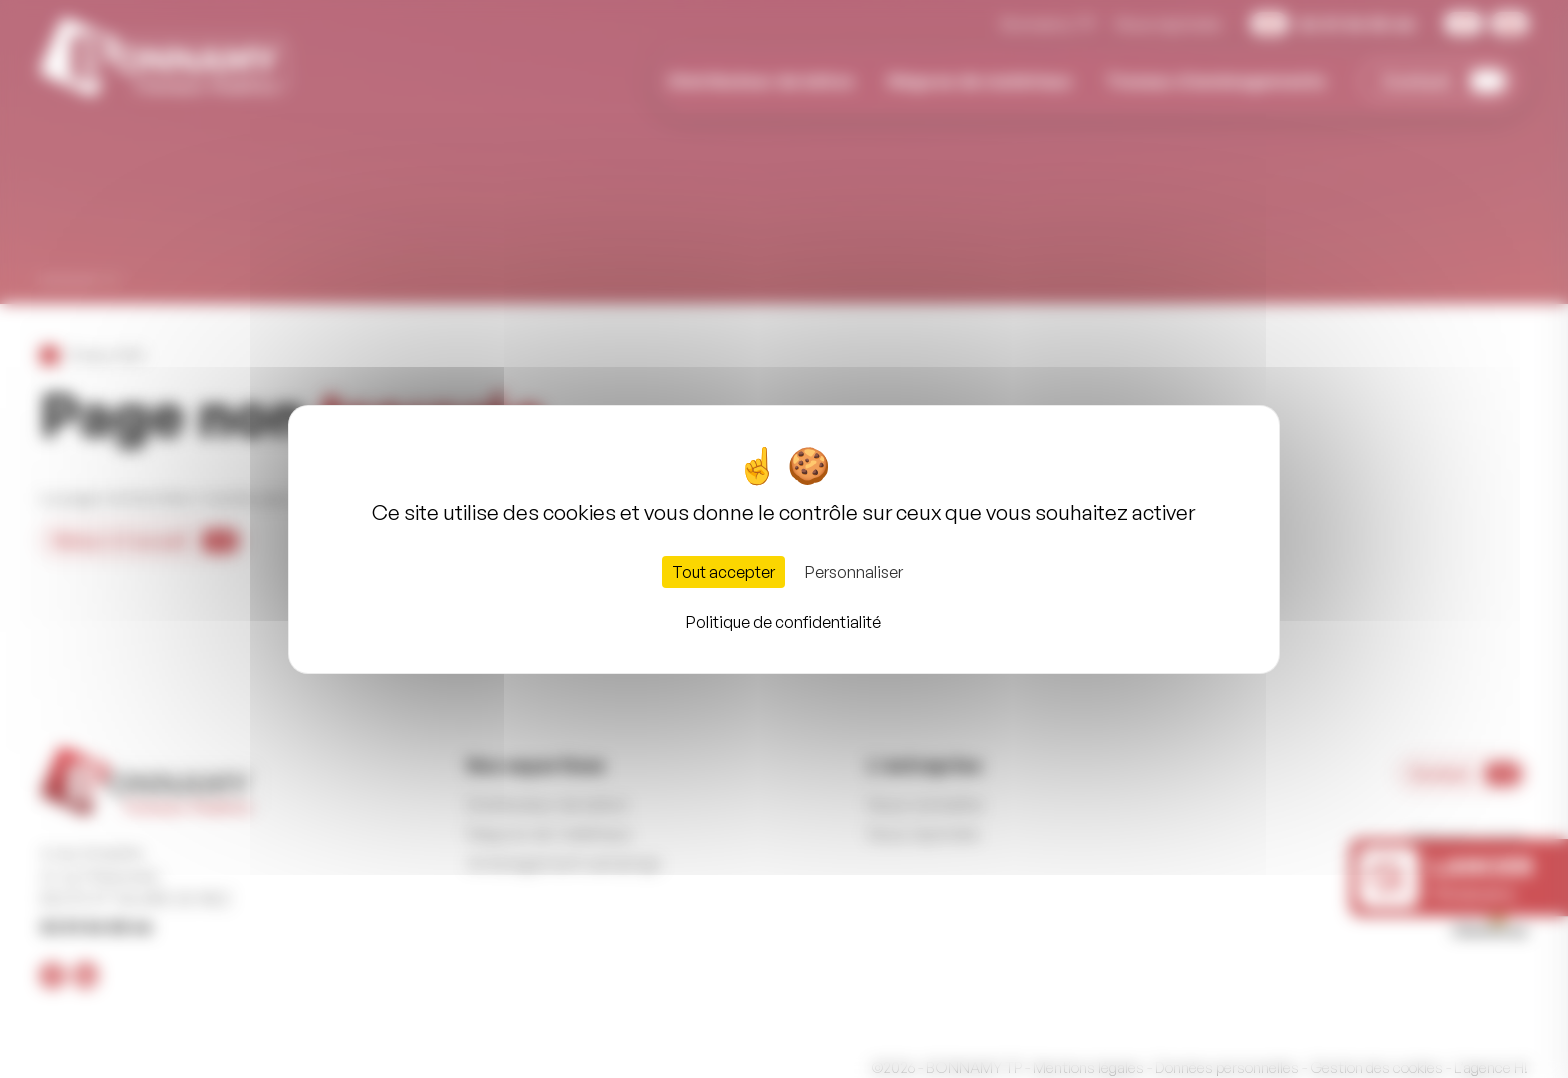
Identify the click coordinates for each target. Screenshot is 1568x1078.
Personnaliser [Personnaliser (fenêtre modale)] (854, 572)
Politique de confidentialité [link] (783, 622)
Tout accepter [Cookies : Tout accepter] (723, 572)
